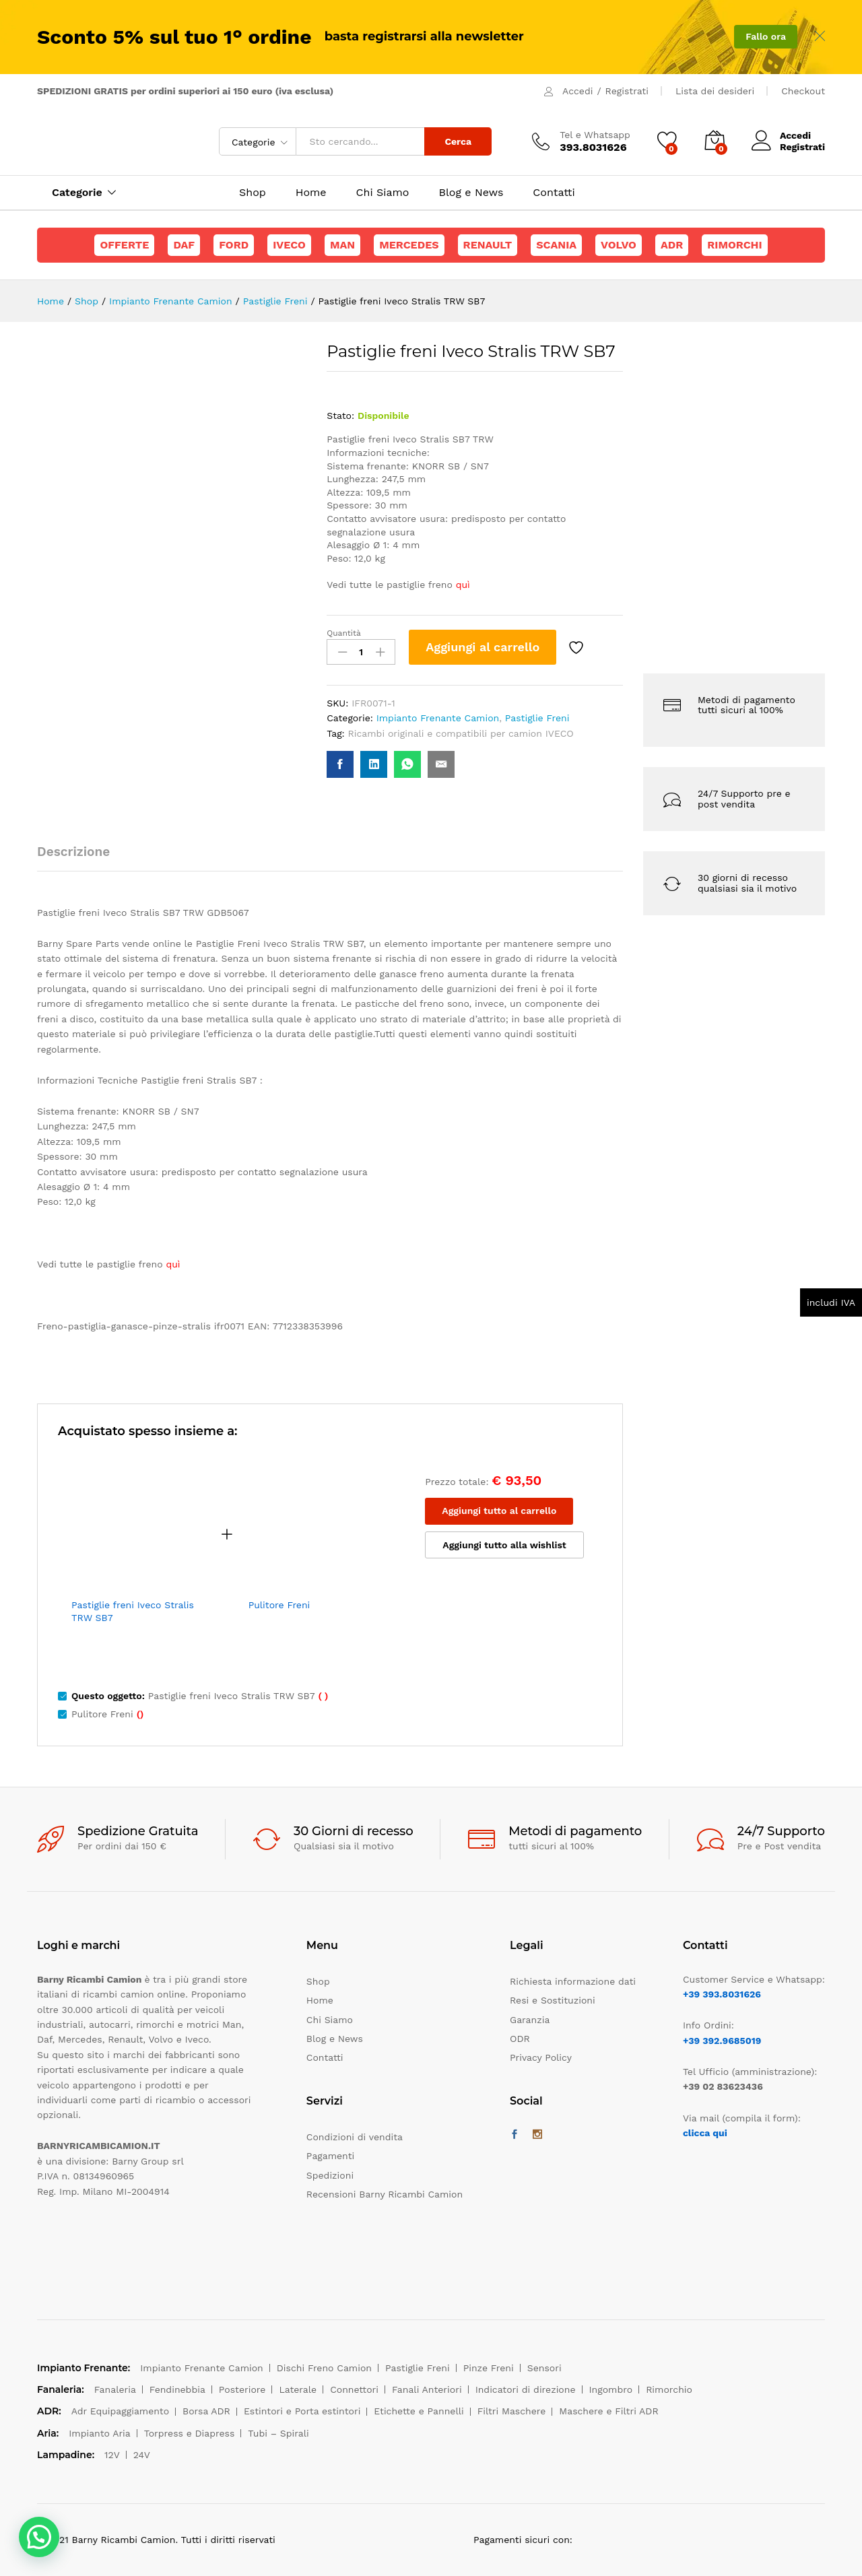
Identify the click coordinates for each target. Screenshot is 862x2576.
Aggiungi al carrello (482, 647)
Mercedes (408, 244)
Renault (487, 244)
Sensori (544, 2368)
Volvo (618, 244)
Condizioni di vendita (354, 2137)
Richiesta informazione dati (573, 1981)
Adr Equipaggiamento (120, 2411)
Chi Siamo (382, 192)
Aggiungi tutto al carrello (499, 1510)
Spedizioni (330, 2175)
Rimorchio (669, 2389)
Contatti (553, 192)
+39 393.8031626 (722, 1994)
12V (112, 2454)
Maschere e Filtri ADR (608, 2411)
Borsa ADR (206, 2411)
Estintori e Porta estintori (302, 2411)
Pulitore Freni (279, 1604)
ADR (672, 244)
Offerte (124, 244)
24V (141, 2454)
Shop (252, 192)
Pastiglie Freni (537, 718)
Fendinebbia (177, 2389)
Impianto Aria (100, 2433)
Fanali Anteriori (427, 2389)
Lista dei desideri (714, 91)
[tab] (80, 857)
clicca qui (705, 2132)
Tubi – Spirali (278, 2433)
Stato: (340, 415)
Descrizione (73, 851)
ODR (520, 2038)
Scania (556, 244)
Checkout (803, 91)
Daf (184, 244)
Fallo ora (765, 36)
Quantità (344, 633)
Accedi (577, 91)
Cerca (457, 141)
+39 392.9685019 (722, 2040)
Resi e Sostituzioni (552, 2000)
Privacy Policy (541, 2057)
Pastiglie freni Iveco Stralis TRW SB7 (132, 1610)
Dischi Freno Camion (324, 2368)
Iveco (289, 244)
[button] (39, 2537)
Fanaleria (115, 2389)
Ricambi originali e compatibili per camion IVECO (461, 733)
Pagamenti (330, 2155)
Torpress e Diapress (189, 2433)
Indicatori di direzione (525, 2389)
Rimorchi (734, 244)
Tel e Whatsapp (595, 134)
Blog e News (470, 192)
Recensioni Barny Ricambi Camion (384, 2194)
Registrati (627, 91)
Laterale (298, 2389)
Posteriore (242, 2389)
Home (311, 192)
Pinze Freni (488, 2368)
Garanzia (530, 2019)
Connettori (354, 2389)
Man (342, 244)
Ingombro (611, 2389)
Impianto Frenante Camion (438, 718)
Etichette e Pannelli (418, 2411)
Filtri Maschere (511, 2411)
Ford (233, 244)
